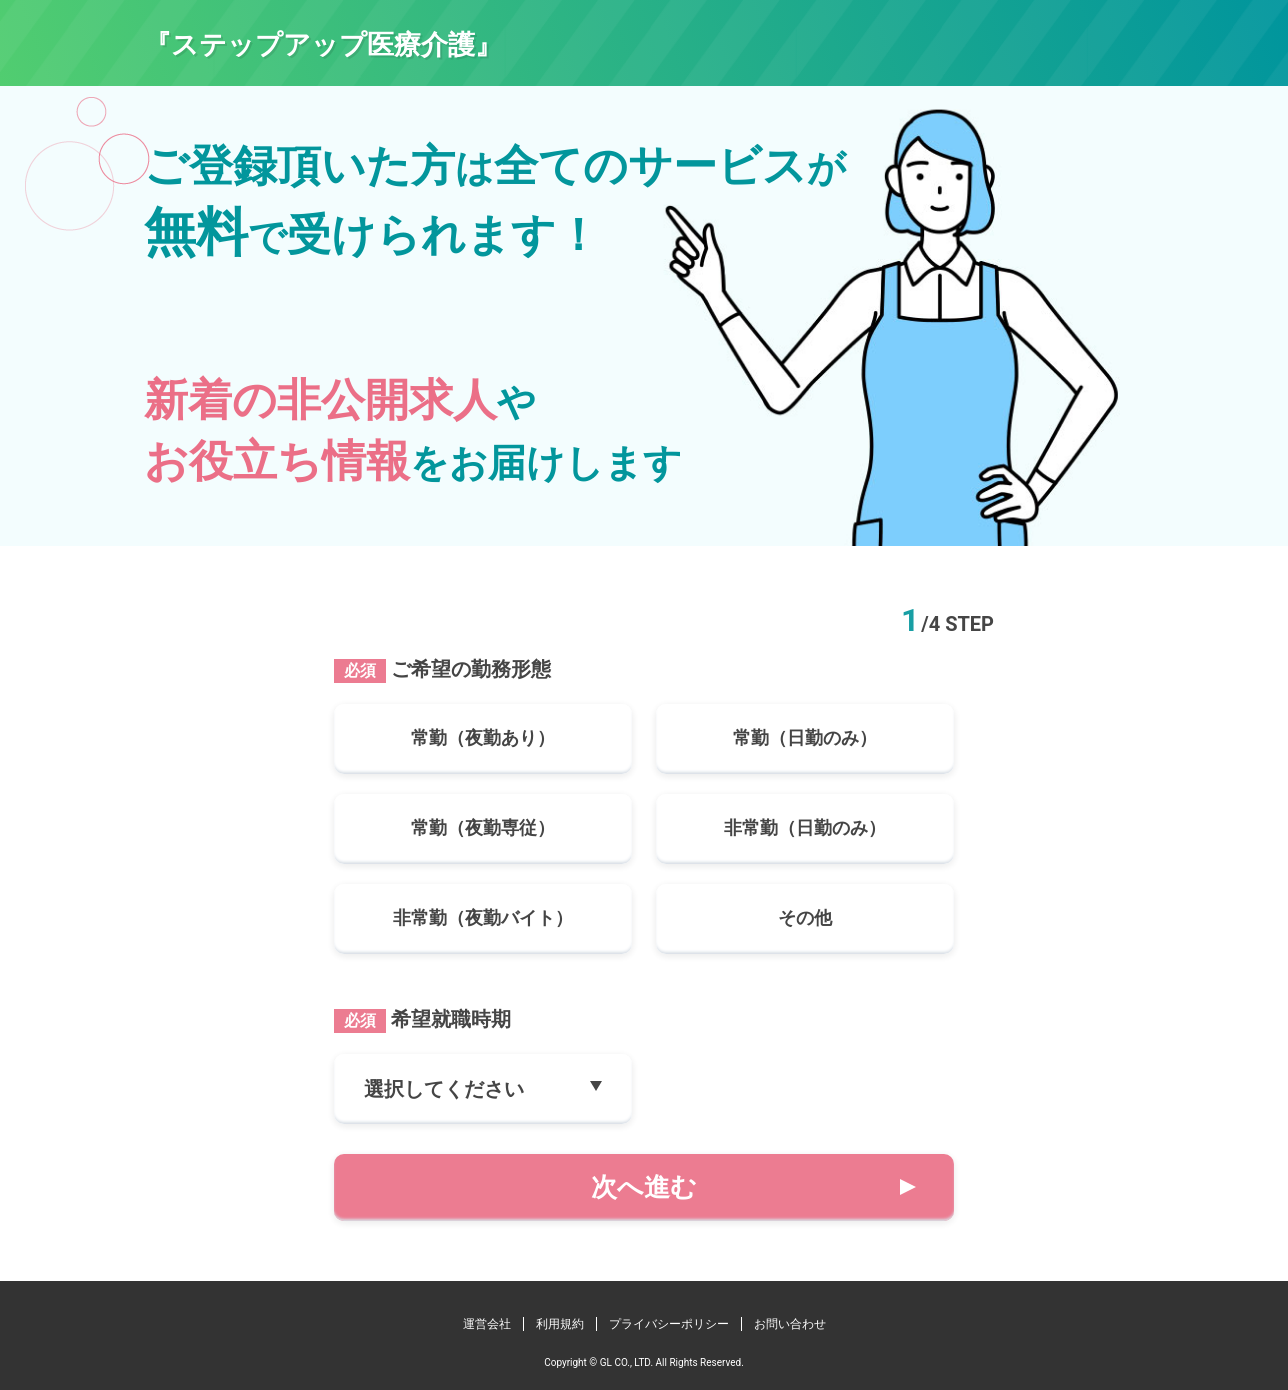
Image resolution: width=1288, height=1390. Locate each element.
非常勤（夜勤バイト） (483, 917)
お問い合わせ (790, 1324)
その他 (805, 917)
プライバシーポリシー (669, 1324)
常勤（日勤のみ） (805, 737)
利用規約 (560, 1324)
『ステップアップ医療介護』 (323, 45)
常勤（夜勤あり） (483, 737)
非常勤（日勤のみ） (805, 827)
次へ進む (644, 1187)
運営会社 (487, 1324)
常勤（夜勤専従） (483, 827)
